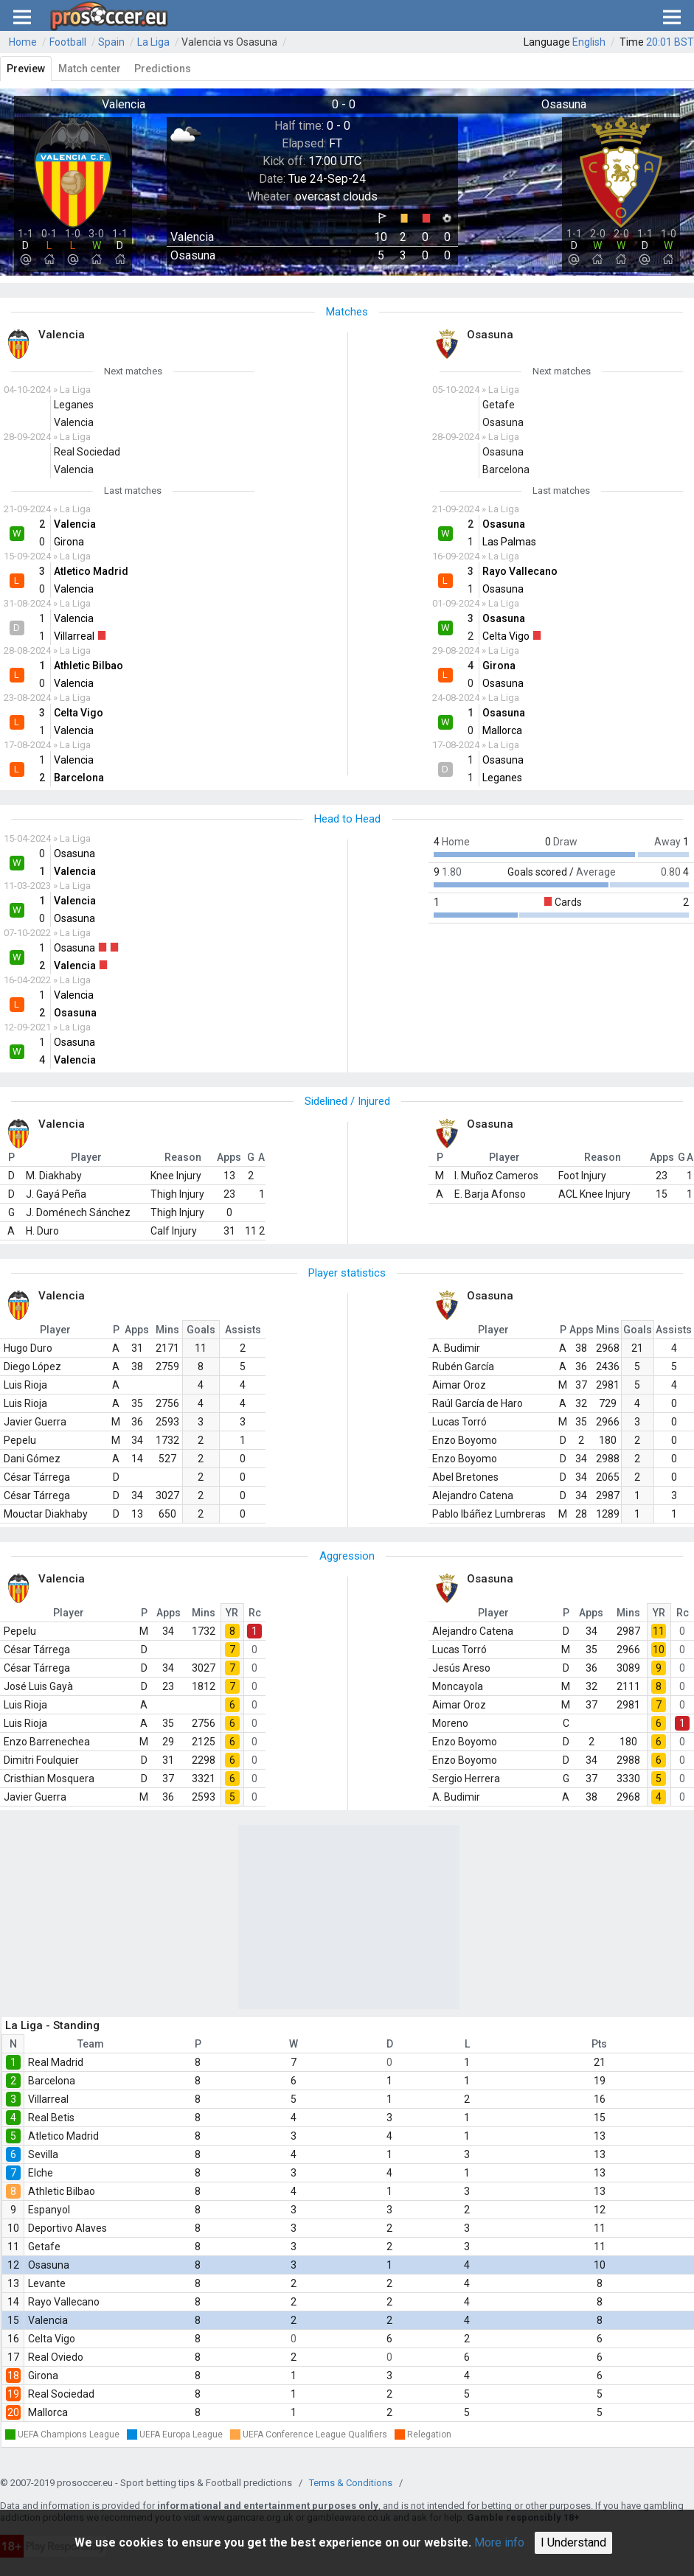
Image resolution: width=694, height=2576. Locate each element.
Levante (47, 2283)
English (588, 42)
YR (232, 1613)
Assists (243, 1330)
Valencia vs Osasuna (229, 42)
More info (499, 2542)
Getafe (44, 2246)
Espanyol (49, 2210)
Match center (89, 68)
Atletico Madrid (63, 2136)
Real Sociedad (61, 2394)
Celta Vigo (51, 2339)
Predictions (162, 68)
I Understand (573, 2542)
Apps (137, 1330)
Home (23, 42)
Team (90, 2044)
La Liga (153, 42)
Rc (255, 1613)
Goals (201, 1330)
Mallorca (48, 2412)
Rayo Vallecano (64, 2302)
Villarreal (48, 2099)
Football (67, 42)
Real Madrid (55, 2062)
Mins (167, 1330)
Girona (43, 2375)
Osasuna (48, 2265)
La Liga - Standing (52, 2025)
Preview (26, 68)
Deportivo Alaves (67, 2228)
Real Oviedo (55, 2357)
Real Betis (51, 2117)
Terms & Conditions (350, 2482)
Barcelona (51, 2081)
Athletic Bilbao (61, 2191)
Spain (111, 42)
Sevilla (43, 2154)
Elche (40, 2173)
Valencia (48, 2320)
